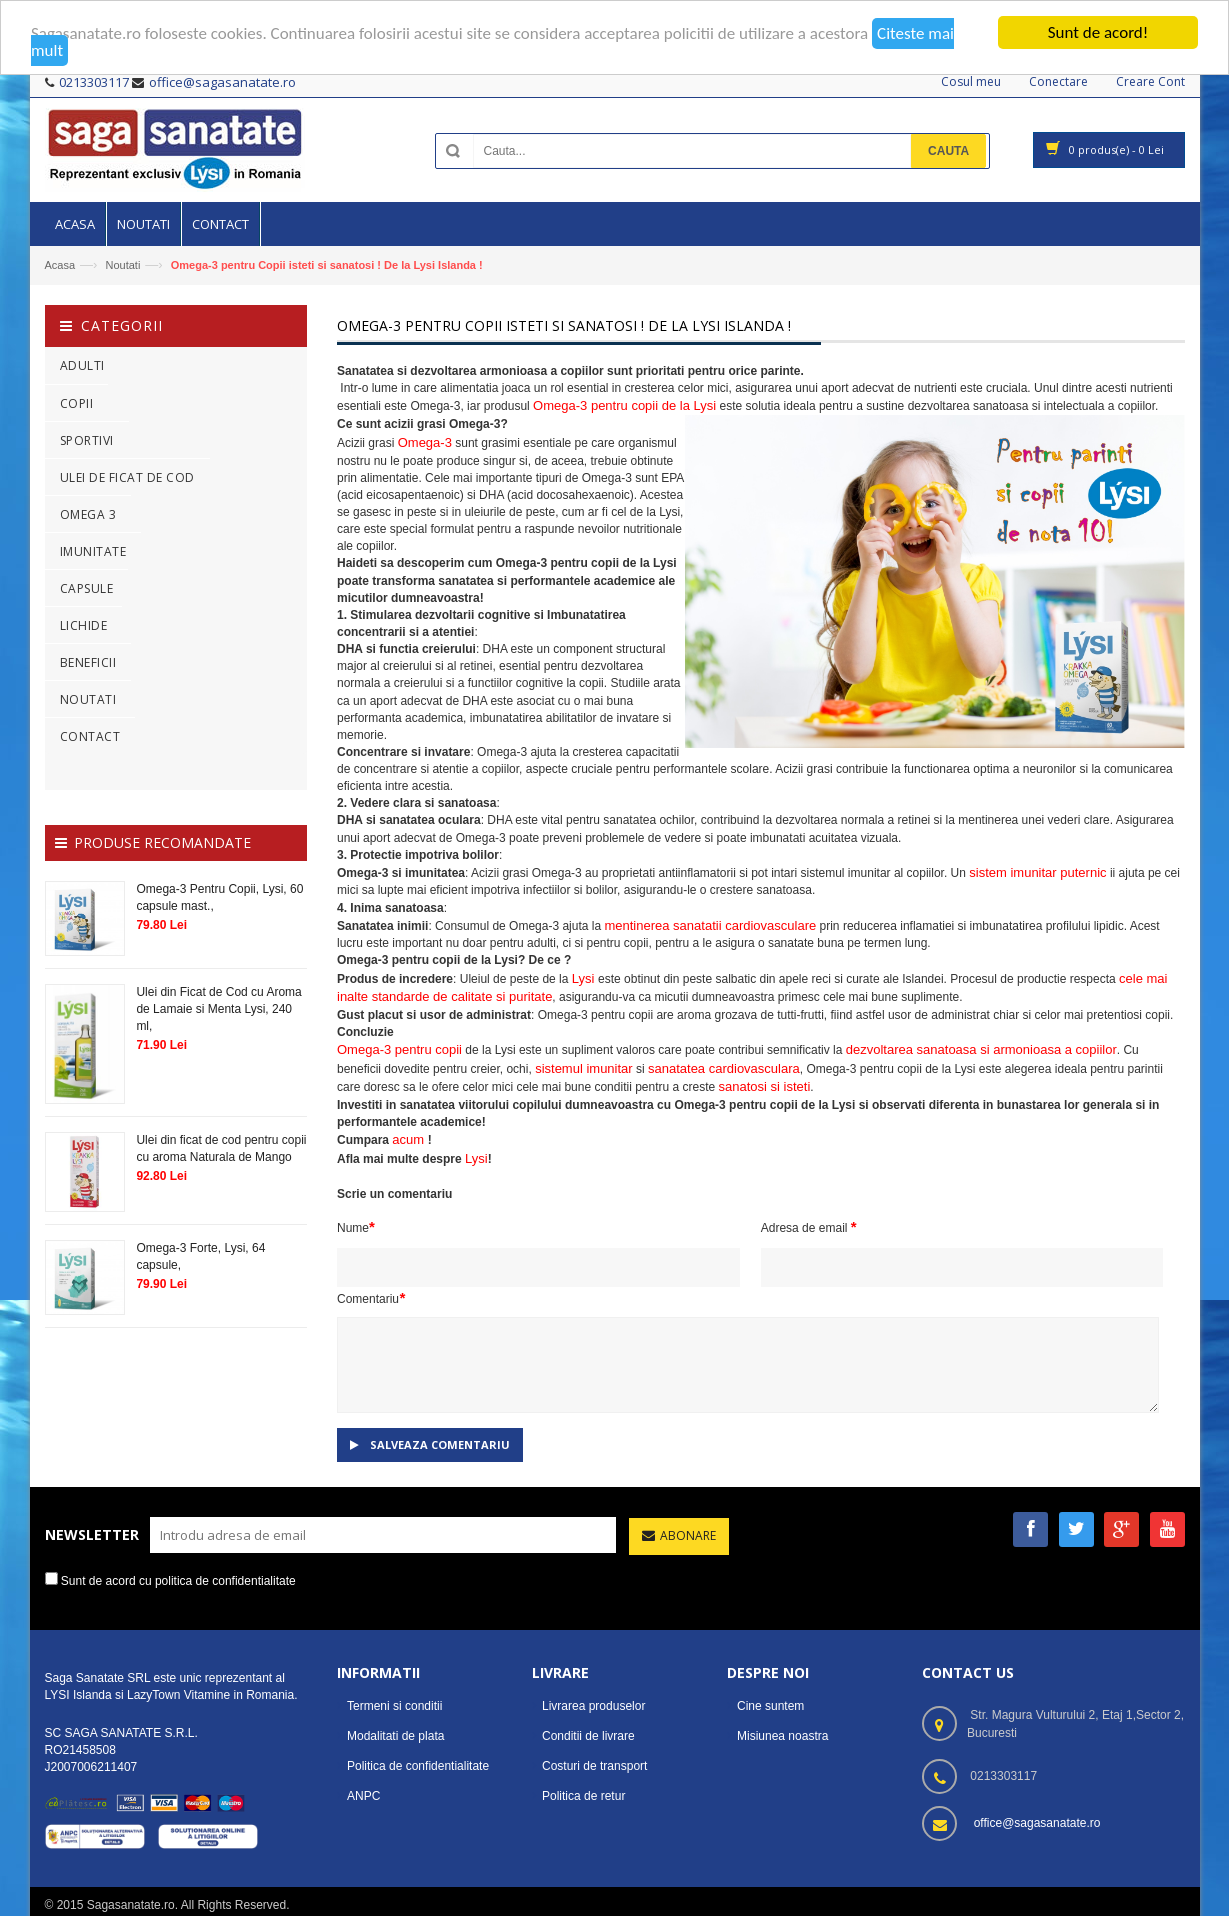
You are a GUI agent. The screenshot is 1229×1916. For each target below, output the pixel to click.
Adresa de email (809, 1226)
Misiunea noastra (782, 1735)
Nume (356, 1226)
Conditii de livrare (588, 1735)
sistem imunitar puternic (1037, 872)
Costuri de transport (594, 1765)
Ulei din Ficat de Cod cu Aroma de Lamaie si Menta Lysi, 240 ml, (218, 1008)
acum (409, 1139)
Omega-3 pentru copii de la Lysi (624, 405)
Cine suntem (770, 1705)
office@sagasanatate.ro (1037, 1822)
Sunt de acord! (1098, 32)
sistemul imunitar (584, 1067)
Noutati (122, 265)
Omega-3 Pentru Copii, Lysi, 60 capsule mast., (219, 896)
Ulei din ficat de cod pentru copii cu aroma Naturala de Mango (221, 1148)
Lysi (585, 977)
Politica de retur (583, 1795)
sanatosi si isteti (765, 1086)
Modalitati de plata (395, 1735)
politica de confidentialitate (225, 1581)
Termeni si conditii (394, 1705)
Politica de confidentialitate (418, 1765)
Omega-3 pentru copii (399, 1049)
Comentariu (371, 1297)
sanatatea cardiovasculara (724, 1067)
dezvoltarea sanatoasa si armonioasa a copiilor (981, 1049)
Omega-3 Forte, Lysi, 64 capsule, (200, 1256)
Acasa (60, 265)
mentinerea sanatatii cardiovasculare (710, 925)
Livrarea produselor (593, 1705)
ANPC (363, 1795)
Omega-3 (425, 442)
